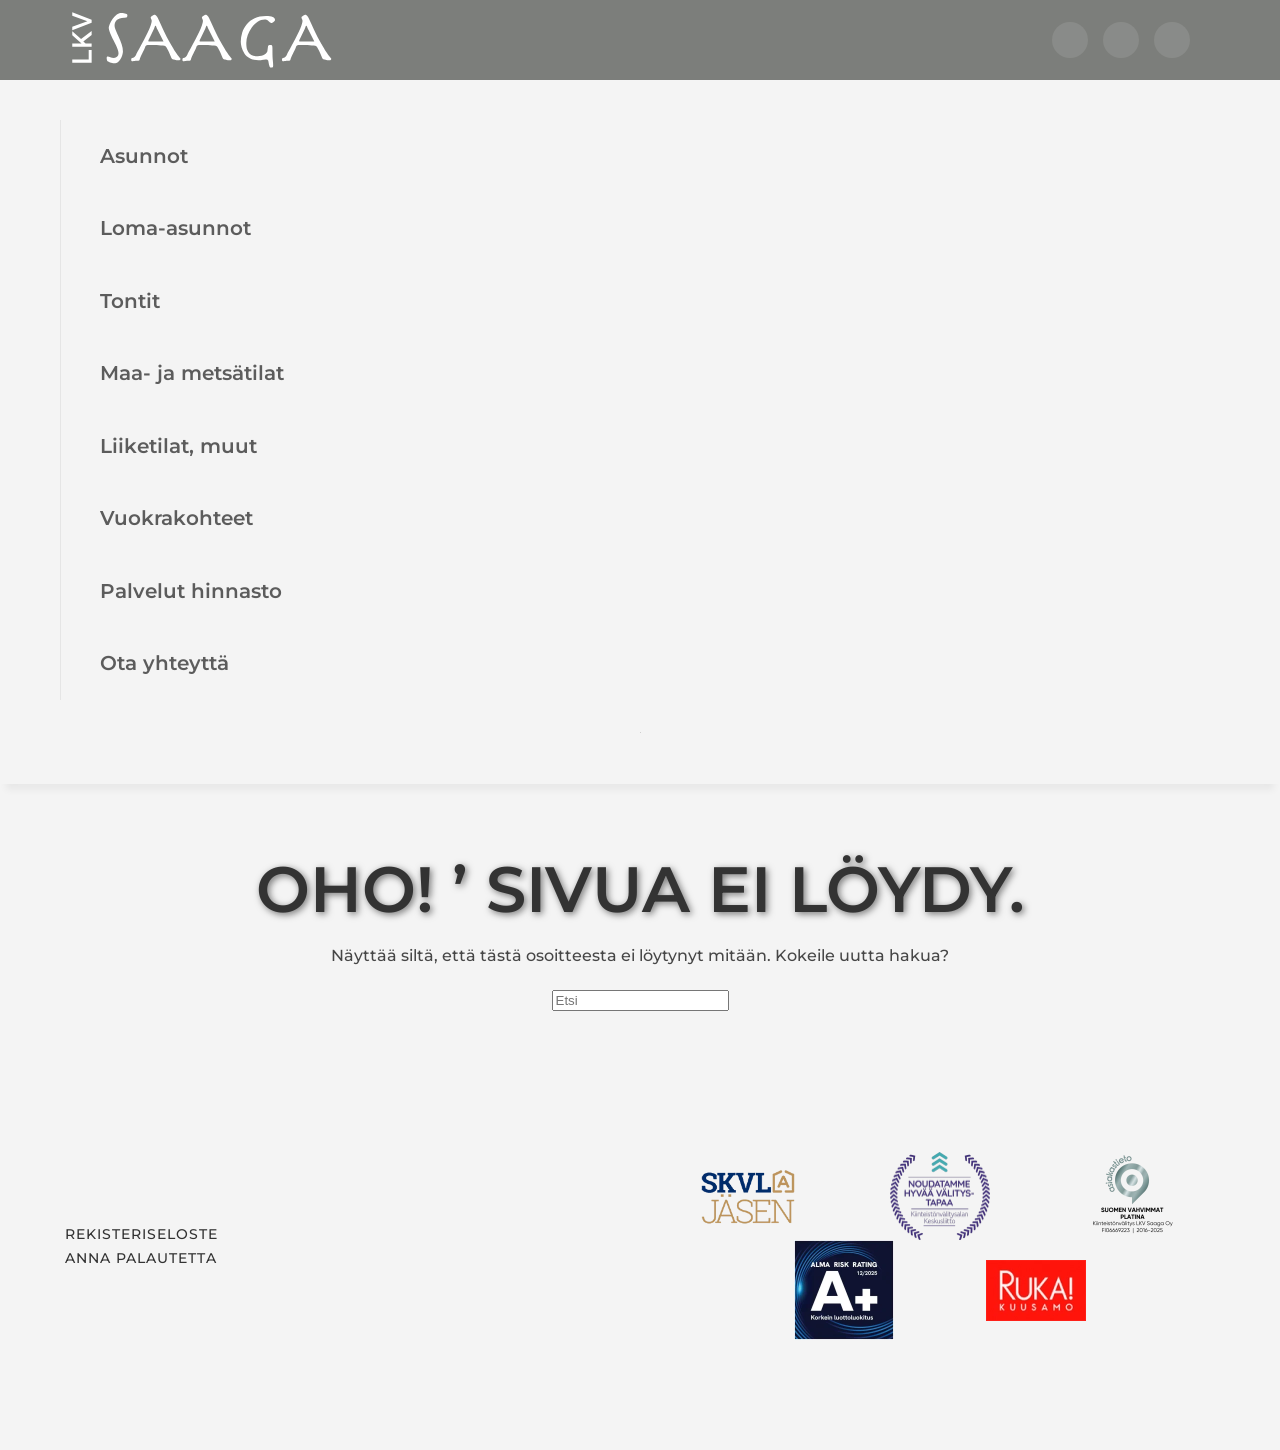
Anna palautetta (141, 1258)
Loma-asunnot (175, 227)
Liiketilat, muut (178, 445)
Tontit (130, 300)
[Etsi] (640, 1000)
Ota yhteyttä (164, 662)
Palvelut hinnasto (191, 590)
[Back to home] (200, 40)
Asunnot (144, 155)
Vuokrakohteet (176, 517)
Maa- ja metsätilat (192, 372)
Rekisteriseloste (141, 1234)
